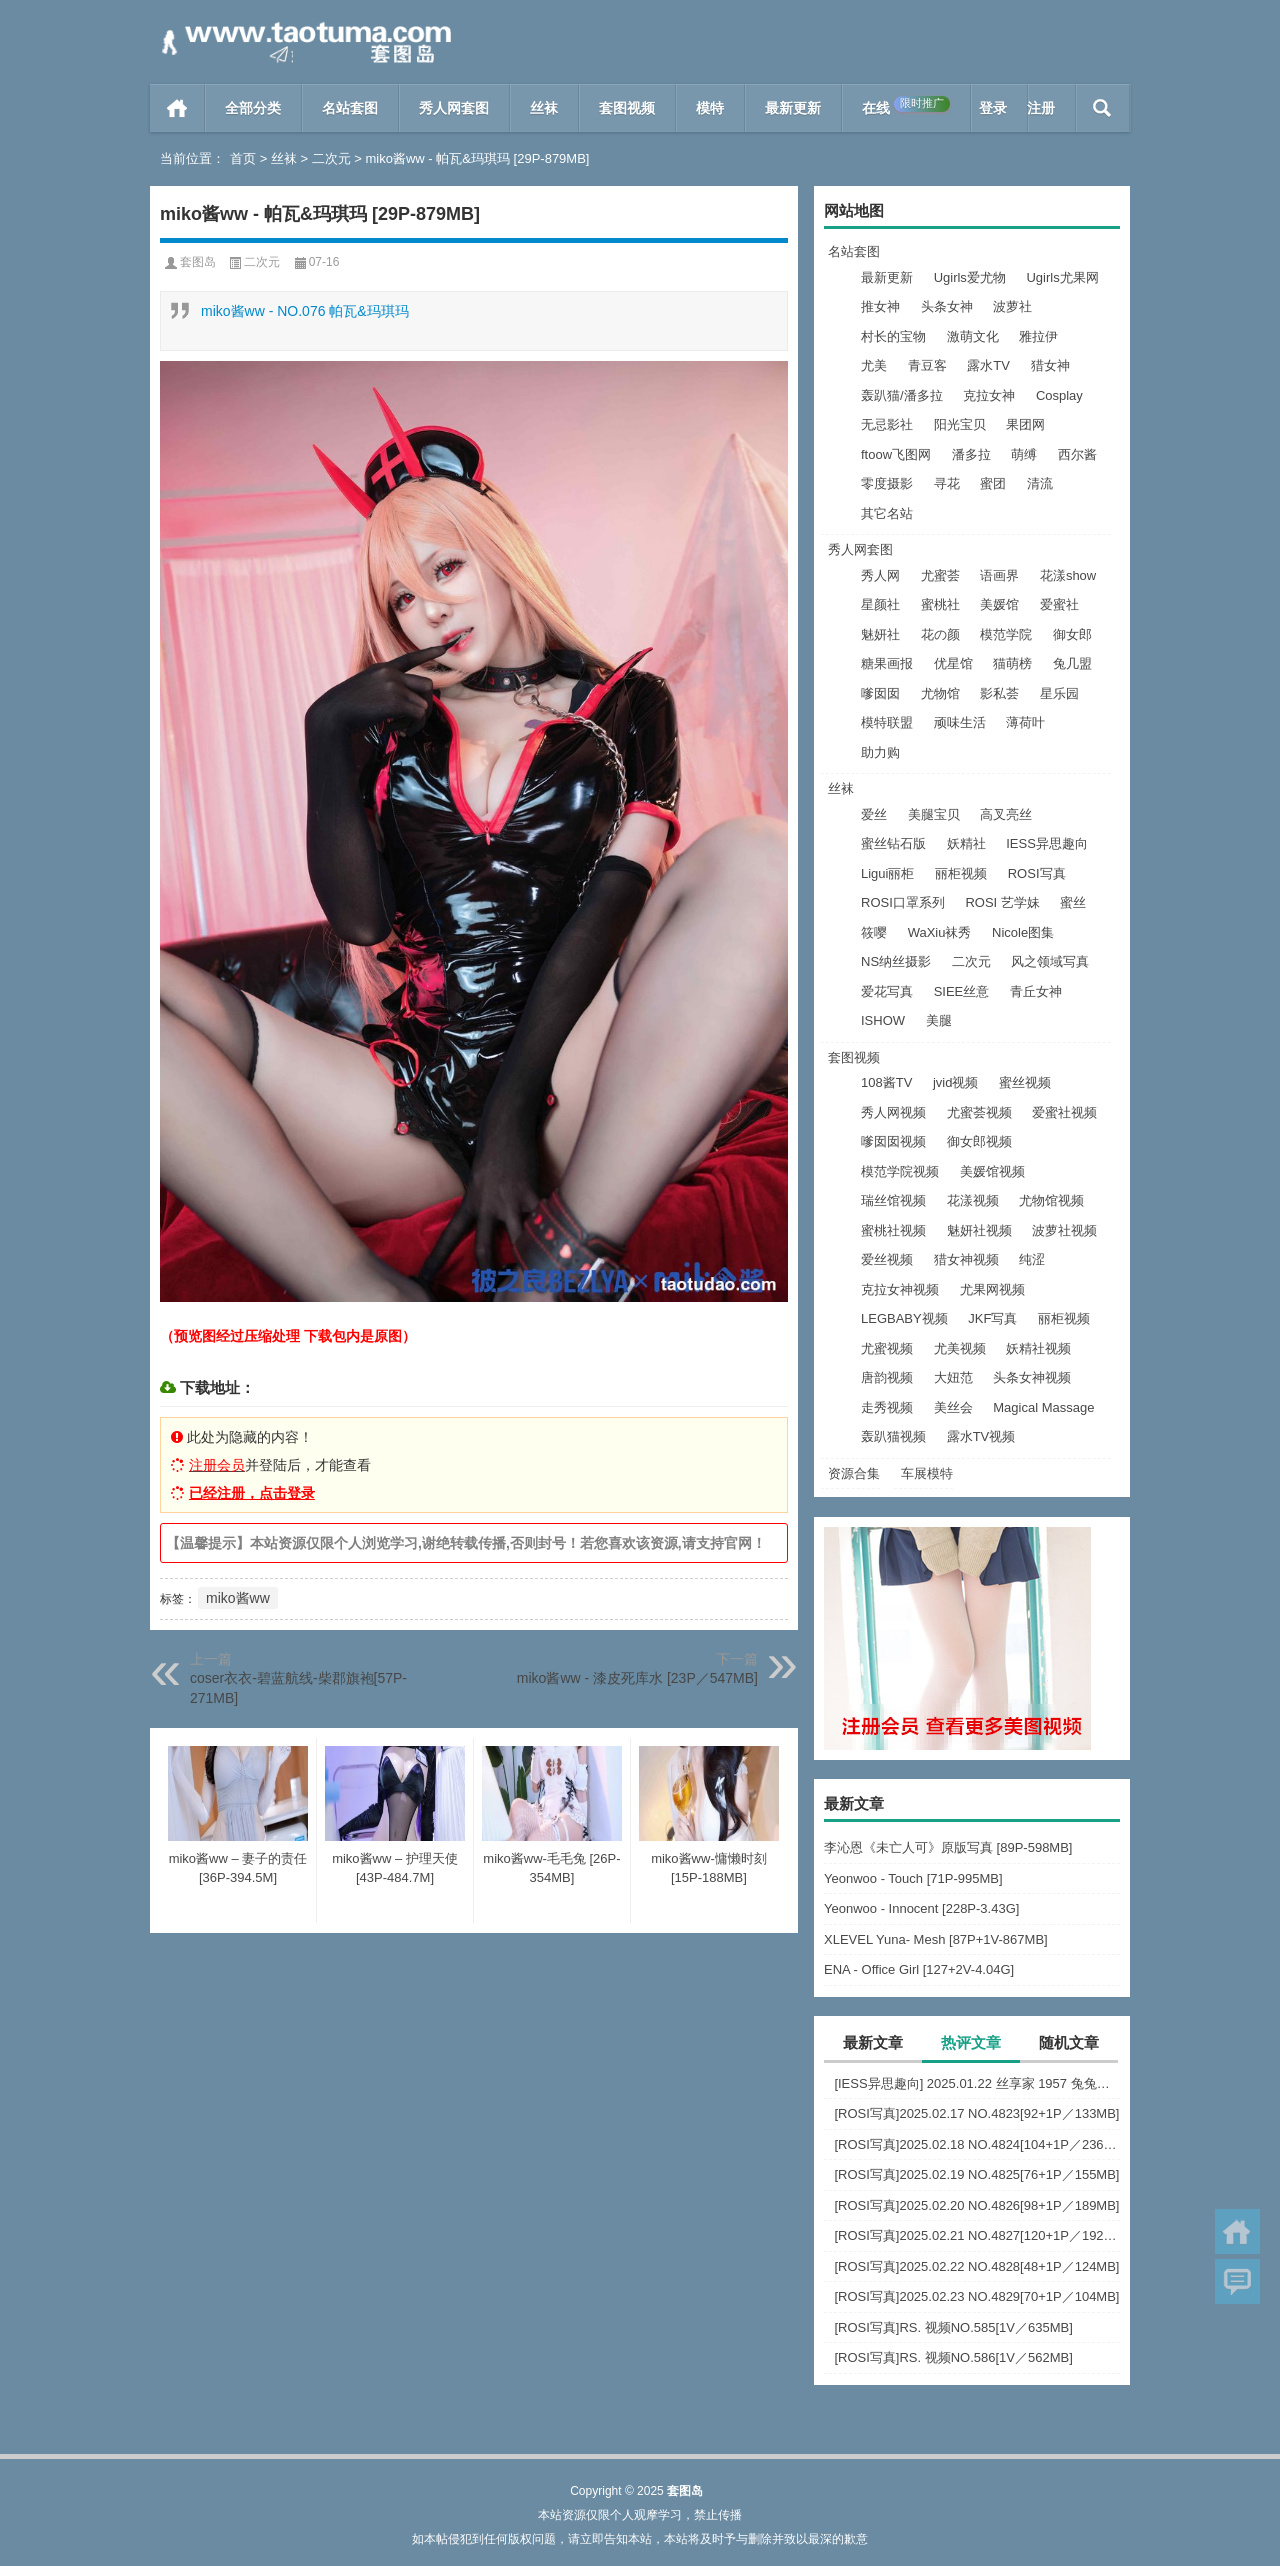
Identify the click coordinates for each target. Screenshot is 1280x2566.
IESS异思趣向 (1047, 843)
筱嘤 (874, 932)
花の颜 (940, 634)
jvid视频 (956, 1082)
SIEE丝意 (962, 991)
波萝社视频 (1064, 1230)
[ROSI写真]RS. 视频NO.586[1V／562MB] (953, 2357)
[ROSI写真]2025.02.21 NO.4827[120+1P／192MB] (977, 2235)
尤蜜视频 (887, 1348)
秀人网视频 (893, 1112)
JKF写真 (992, 1318)
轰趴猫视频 (893, 1436)
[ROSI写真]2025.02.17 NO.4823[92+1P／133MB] (976, 2113)
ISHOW (883, 1020)
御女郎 (1072, 634)
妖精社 (966, 843)
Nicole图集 (1023, 932)
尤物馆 (940, 693)
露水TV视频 (981, 1436)
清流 (1040, 483)
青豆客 (927, 365)
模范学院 (1006, 634)
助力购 (880, 752)
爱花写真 (887, 991)
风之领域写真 (1050, 961)
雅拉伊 (1038, 336)
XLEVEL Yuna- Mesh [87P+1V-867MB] (936, 1939)
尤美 (874, 365)
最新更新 (793, 108)
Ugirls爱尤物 (970, 277)
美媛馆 (999, 604)
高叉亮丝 (1006, 814)
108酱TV (886, 1082)
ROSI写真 (1037, 873)
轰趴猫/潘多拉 (902, 395)
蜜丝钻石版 (893, 843)
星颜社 (880, 604)
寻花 (947, 483)
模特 (710, 108)
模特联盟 (887, 722)
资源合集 (854, 1473)
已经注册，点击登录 (252, 1493)
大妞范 (953, 1377)
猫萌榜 (1012, 663)
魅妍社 (880, 634)
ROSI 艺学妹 (1002, 902)
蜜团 (993, 483)
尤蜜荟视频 (979, 1112)
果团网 (1025, 424)
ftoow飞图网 (896, 454)
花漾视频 (973, 1200)
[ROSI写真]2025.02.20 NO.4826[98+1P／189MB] (976, 2205)
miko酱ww (238, 1598)
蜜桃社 (940, 604)
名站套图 (350, 108)
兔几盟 (1072, 663)
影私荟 (999, 693)
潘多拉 (971, 454)
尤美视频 (960, 1348)
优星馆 (953, 663)
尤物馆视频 (1051, 1200)
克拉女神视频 (900, 1289)
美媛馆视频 (992, 1171)
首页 (177, 108)
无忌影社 (887, 424)
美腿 (939, 1020)
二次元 (331, 158)
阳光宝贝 (960, 424)
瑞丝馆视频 (893, 1200)
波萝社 (1012, 306)
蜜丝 (1073, 902)
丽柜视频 (961, 873)
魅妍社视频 (979, 1230)
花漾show (1068, 575)
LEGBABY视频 (904, 1318)
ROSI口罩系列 (903, 902)
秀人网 (880, 575)
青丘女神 (1036, 991)
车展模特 (927, 1473)
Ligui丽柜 (887, 873)
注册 (1041, 108)
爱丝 (874, 814)
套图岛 (198, 262)
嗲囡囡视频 (893, 1141)
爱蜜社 (1059, 604)
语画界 (999, 575)
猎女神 (1050, 365)
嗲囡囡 (880, 693)
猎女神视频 (966, 1259)
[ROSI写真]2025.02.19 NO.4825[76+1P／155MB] (976, 2174)
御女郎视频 (979, 1141)
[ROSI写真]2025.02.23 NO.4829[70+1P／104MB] (976, 2296)
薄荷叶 (1025, 722)
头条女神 (947, 306)
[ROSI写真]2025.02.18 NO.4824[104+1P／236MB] (977, 2144)
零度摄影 (887, 483)
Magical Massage (1043, 1407)
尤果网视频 (992, 1289)
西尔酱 (1077, 454)
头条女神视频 (1032, 1377)
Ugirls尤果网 (1062, 277)
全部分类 (253, 108)
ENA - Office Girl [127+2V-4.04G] (919, 1969)
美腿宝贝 (934, 814)
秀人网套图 (454, 108)
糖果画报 (887, 663)
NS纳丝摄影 (896, 961)
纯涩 (1032, 1259)
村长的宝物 (893, 336)
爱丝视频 (887, 1259)
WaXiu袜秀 (940, 932)
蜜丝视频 (1025, 1082)
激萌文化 (973, 336)
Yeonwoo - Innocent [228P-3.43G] (921, 1908)
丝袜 (544, 108)
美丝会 (953, 1407)
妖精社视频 (1038, 1348)
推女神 (880, 306)
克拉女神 (989, 395)
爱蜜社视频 (1064, 1112)
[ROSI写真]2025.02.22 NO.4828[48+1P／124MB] (976, 2266)
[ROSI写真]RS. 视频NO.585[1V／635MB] (953, 2327)
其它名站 (887, 513)
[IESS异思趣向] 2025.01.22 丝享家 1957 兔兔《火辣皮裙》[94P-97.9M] (977, 2083)
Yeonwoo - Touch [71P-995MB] (913, 1878)
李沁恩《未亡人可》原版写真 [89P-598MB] (948, 1847)
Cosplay (1059, 395)
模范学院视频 (900, 1171)
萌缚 (1024, 454)
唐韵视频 (887, 1377)
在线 (906, 106)
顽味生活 (960, 722)
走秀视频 (887, 1407)
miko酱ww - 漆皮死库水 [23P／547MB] (637, 1678)
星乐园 (1059, 693)
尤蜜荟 (940, 575)
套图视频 (627, 108)
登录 (993, 108)
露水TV (988, 365)
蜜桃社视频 (893, 1230)
